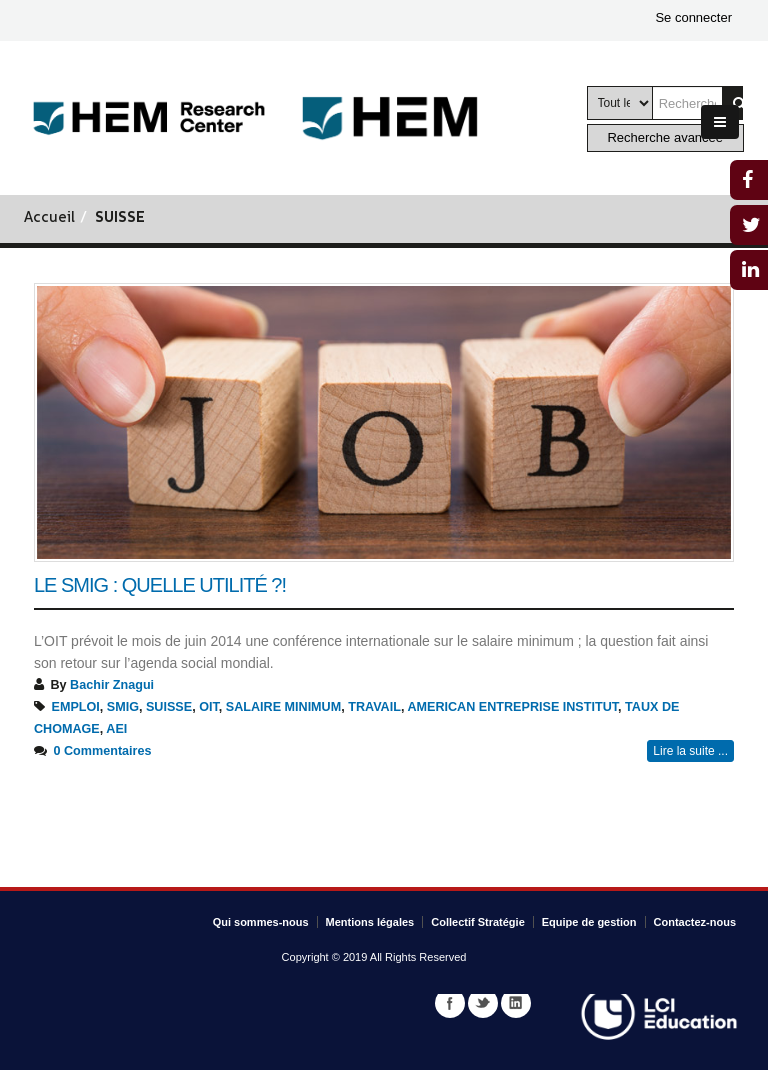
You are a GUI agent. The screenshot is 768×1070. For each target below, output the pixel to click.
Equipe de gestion (589, 922)
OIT (209, 707)
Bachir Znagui (112, 685)
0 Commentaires (103, 751)
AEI (116, 729)
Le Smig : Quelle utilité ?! (160, 585)
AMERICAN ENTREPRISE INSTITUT (512, 707)
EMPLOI (76, 707)
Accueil (49, 218)
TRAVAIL (374, 707)
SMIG (123, 707)
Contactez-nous (695, 922)
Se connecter (693, 17)
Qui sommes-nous (261, 922)
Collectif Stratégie (478, 922)
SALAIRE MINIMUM (283, 707)
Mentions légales (370, 922)
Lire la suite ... (690, 751)
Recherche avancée (665, 137)
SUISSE (169, 707)
